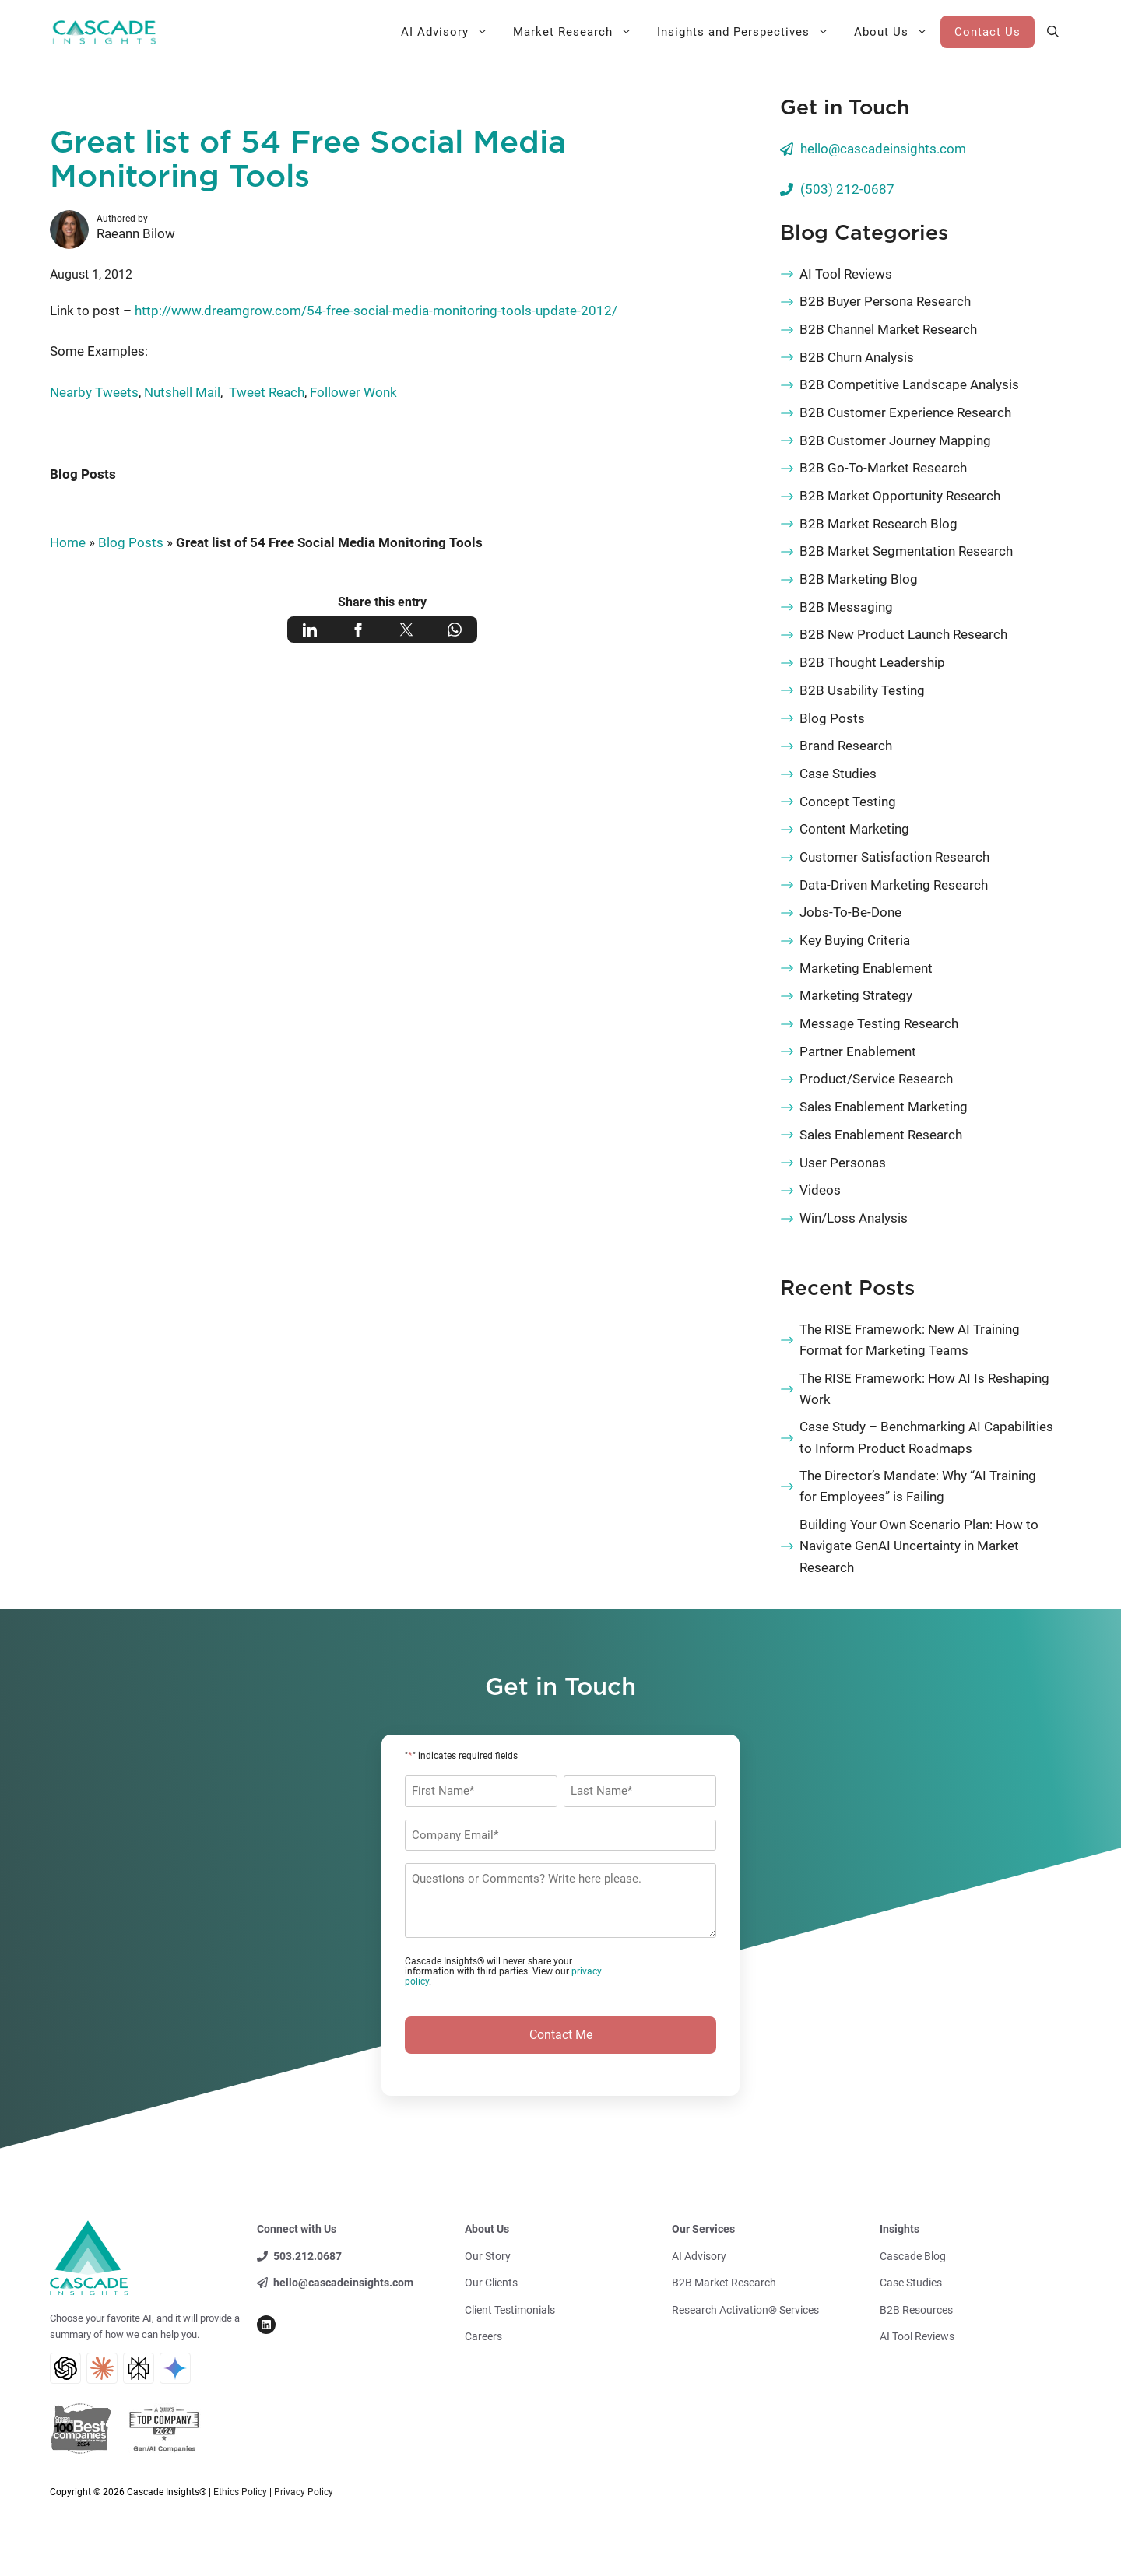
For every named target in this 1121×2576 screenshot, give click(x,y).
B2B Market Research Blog (878, 524)
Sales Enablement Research (880, 1134)
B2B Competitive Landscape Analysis (909, 384)
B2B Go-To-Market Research (883, 468)
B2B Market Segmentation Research (906, 551)
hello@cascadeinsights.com (883, 148)
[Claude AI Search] (102, 2368)
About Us (897, 32)
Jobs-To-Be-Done (850, 912)
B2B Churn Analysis (856, 357)
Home (68, 542)
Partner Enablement (857, 1051)
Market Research (579, 32)
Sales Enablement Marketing (883, 1106)
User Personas (842, 1162)
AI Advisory (451, 32)
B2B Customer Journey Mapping (895, 440)
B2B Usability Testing (862, 690)
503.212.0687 (307, 2256)
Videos (820, 1190)
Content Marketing (854, 829)
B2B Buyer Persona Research (885, 301)
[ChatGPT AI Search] (65, 2368)
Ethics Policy (240, 2492)
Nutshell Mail (182, 392)
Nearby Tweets (94, 392)
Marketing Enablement (866, 968)
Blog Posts (83, 474)
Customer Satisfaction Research (894, 857)
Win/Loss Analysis (853, 1218)
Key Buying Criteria (854, 940)
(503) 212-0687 (847, 189)
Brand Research (845, 745)
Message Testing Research (878, 1023)
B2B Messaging (846, 607)
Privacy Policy (303, 2492)
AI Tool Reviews (845, 274)
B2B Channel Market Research (888, 329)
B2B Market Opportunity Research (899, 496)
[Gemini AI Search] (175, 2368)
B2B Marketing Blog (858, 579)
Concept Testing (847, 801)
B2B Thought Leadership (872, 662)
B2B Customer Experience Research (905, 412)
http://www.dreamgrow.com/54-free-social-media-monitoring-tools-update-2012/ (376, 310)
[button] (1053, 32)
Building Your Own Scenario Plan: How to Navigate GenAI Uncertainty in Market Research (918, 1545)
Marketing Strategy (855, 995)
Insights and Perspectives (749, 32)
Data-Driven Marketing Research (893, 885)
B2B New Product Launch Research (903, 634)
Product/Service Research (876, 1078)
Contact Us (987, 32)
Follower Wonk (353, 392)
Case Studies (838, 773)
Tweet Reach (265, 392)
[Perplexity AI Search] (138, 2368)
